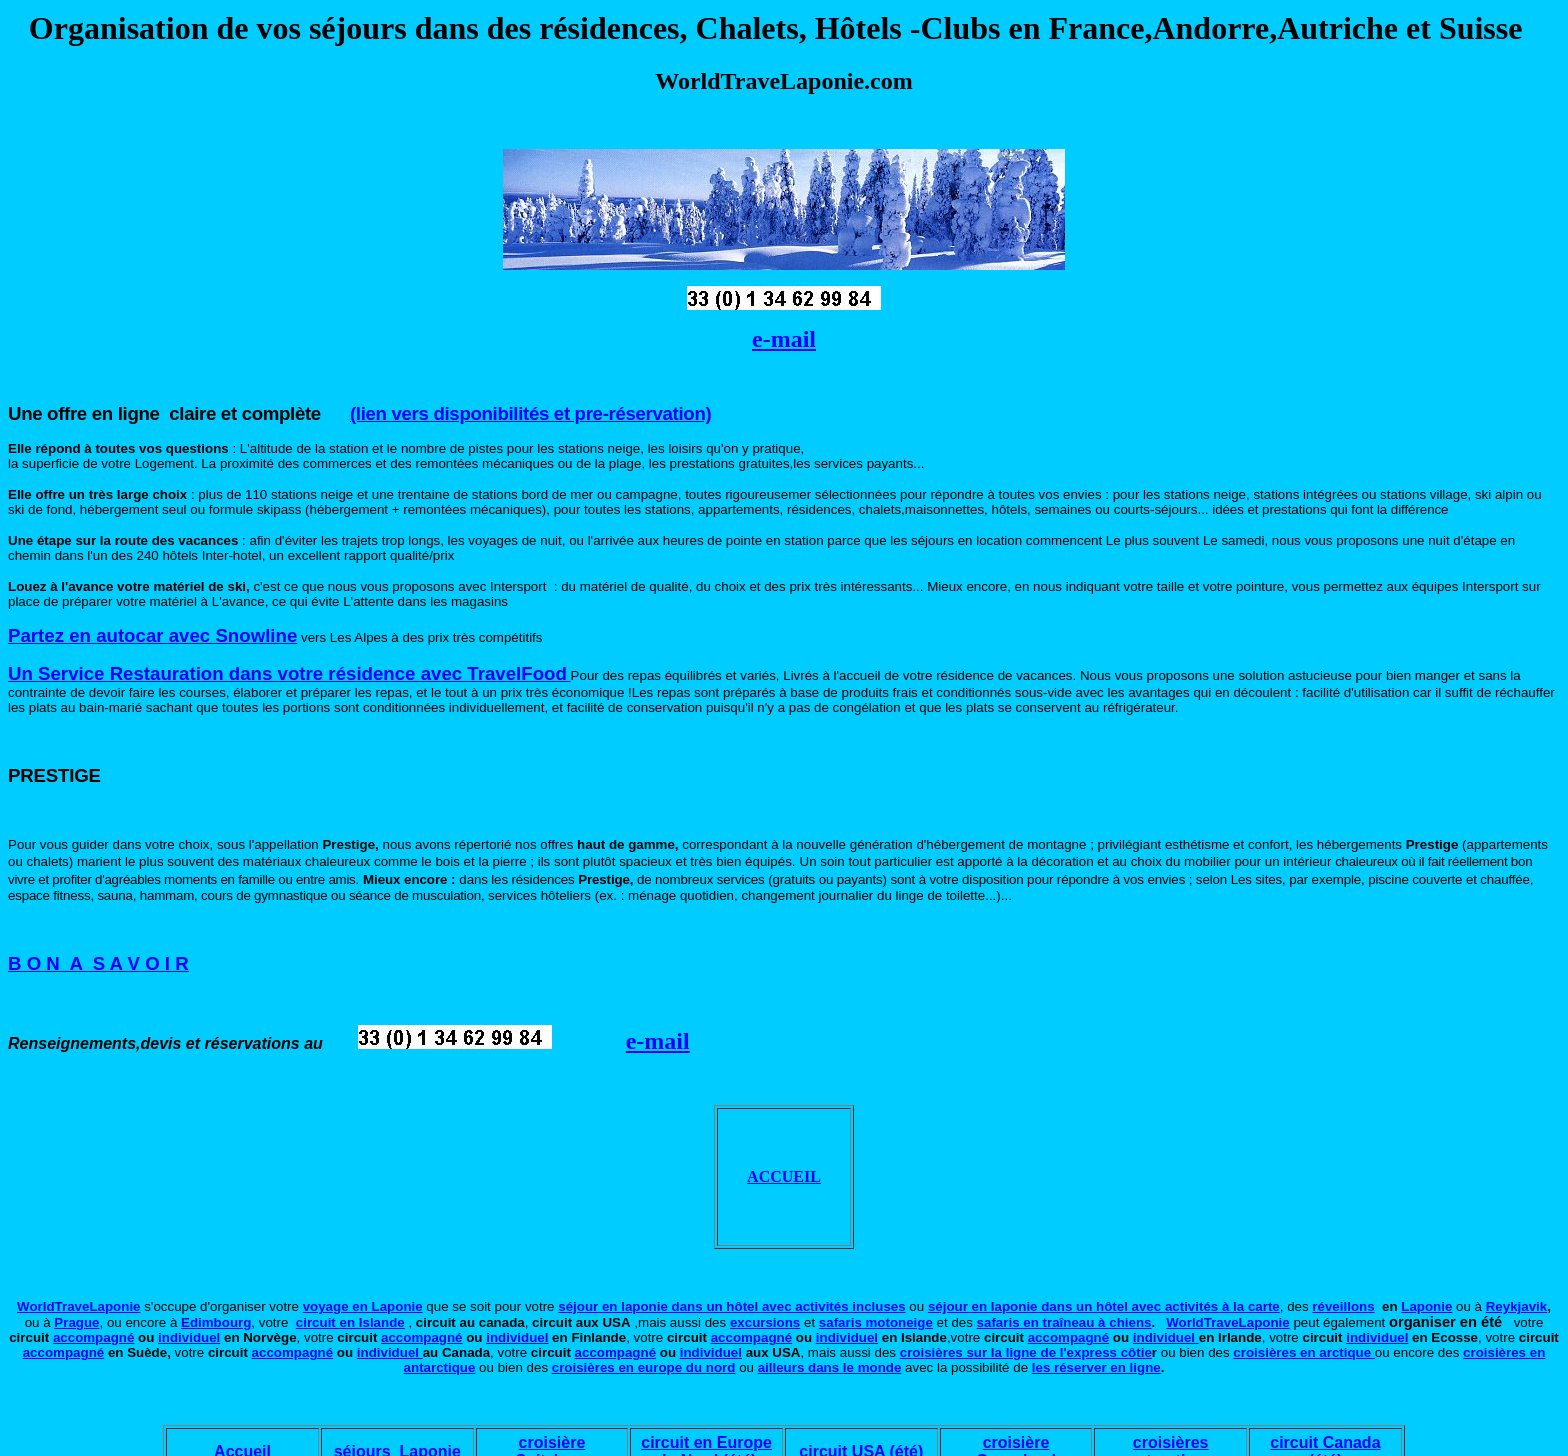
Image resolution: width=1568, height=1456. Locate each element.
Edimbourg (216, 1322)
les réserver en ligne (1096, 1367)
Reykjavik (1517, 1306)
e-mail (784, 339)
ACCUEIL (784, 1176)
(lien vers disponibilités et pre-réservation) (530, 413)
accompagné (93, 1337)
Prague (76, 1322)
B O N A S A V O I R (98, 963)
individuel (189, 1337)
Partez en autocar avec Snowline (152, 635)
